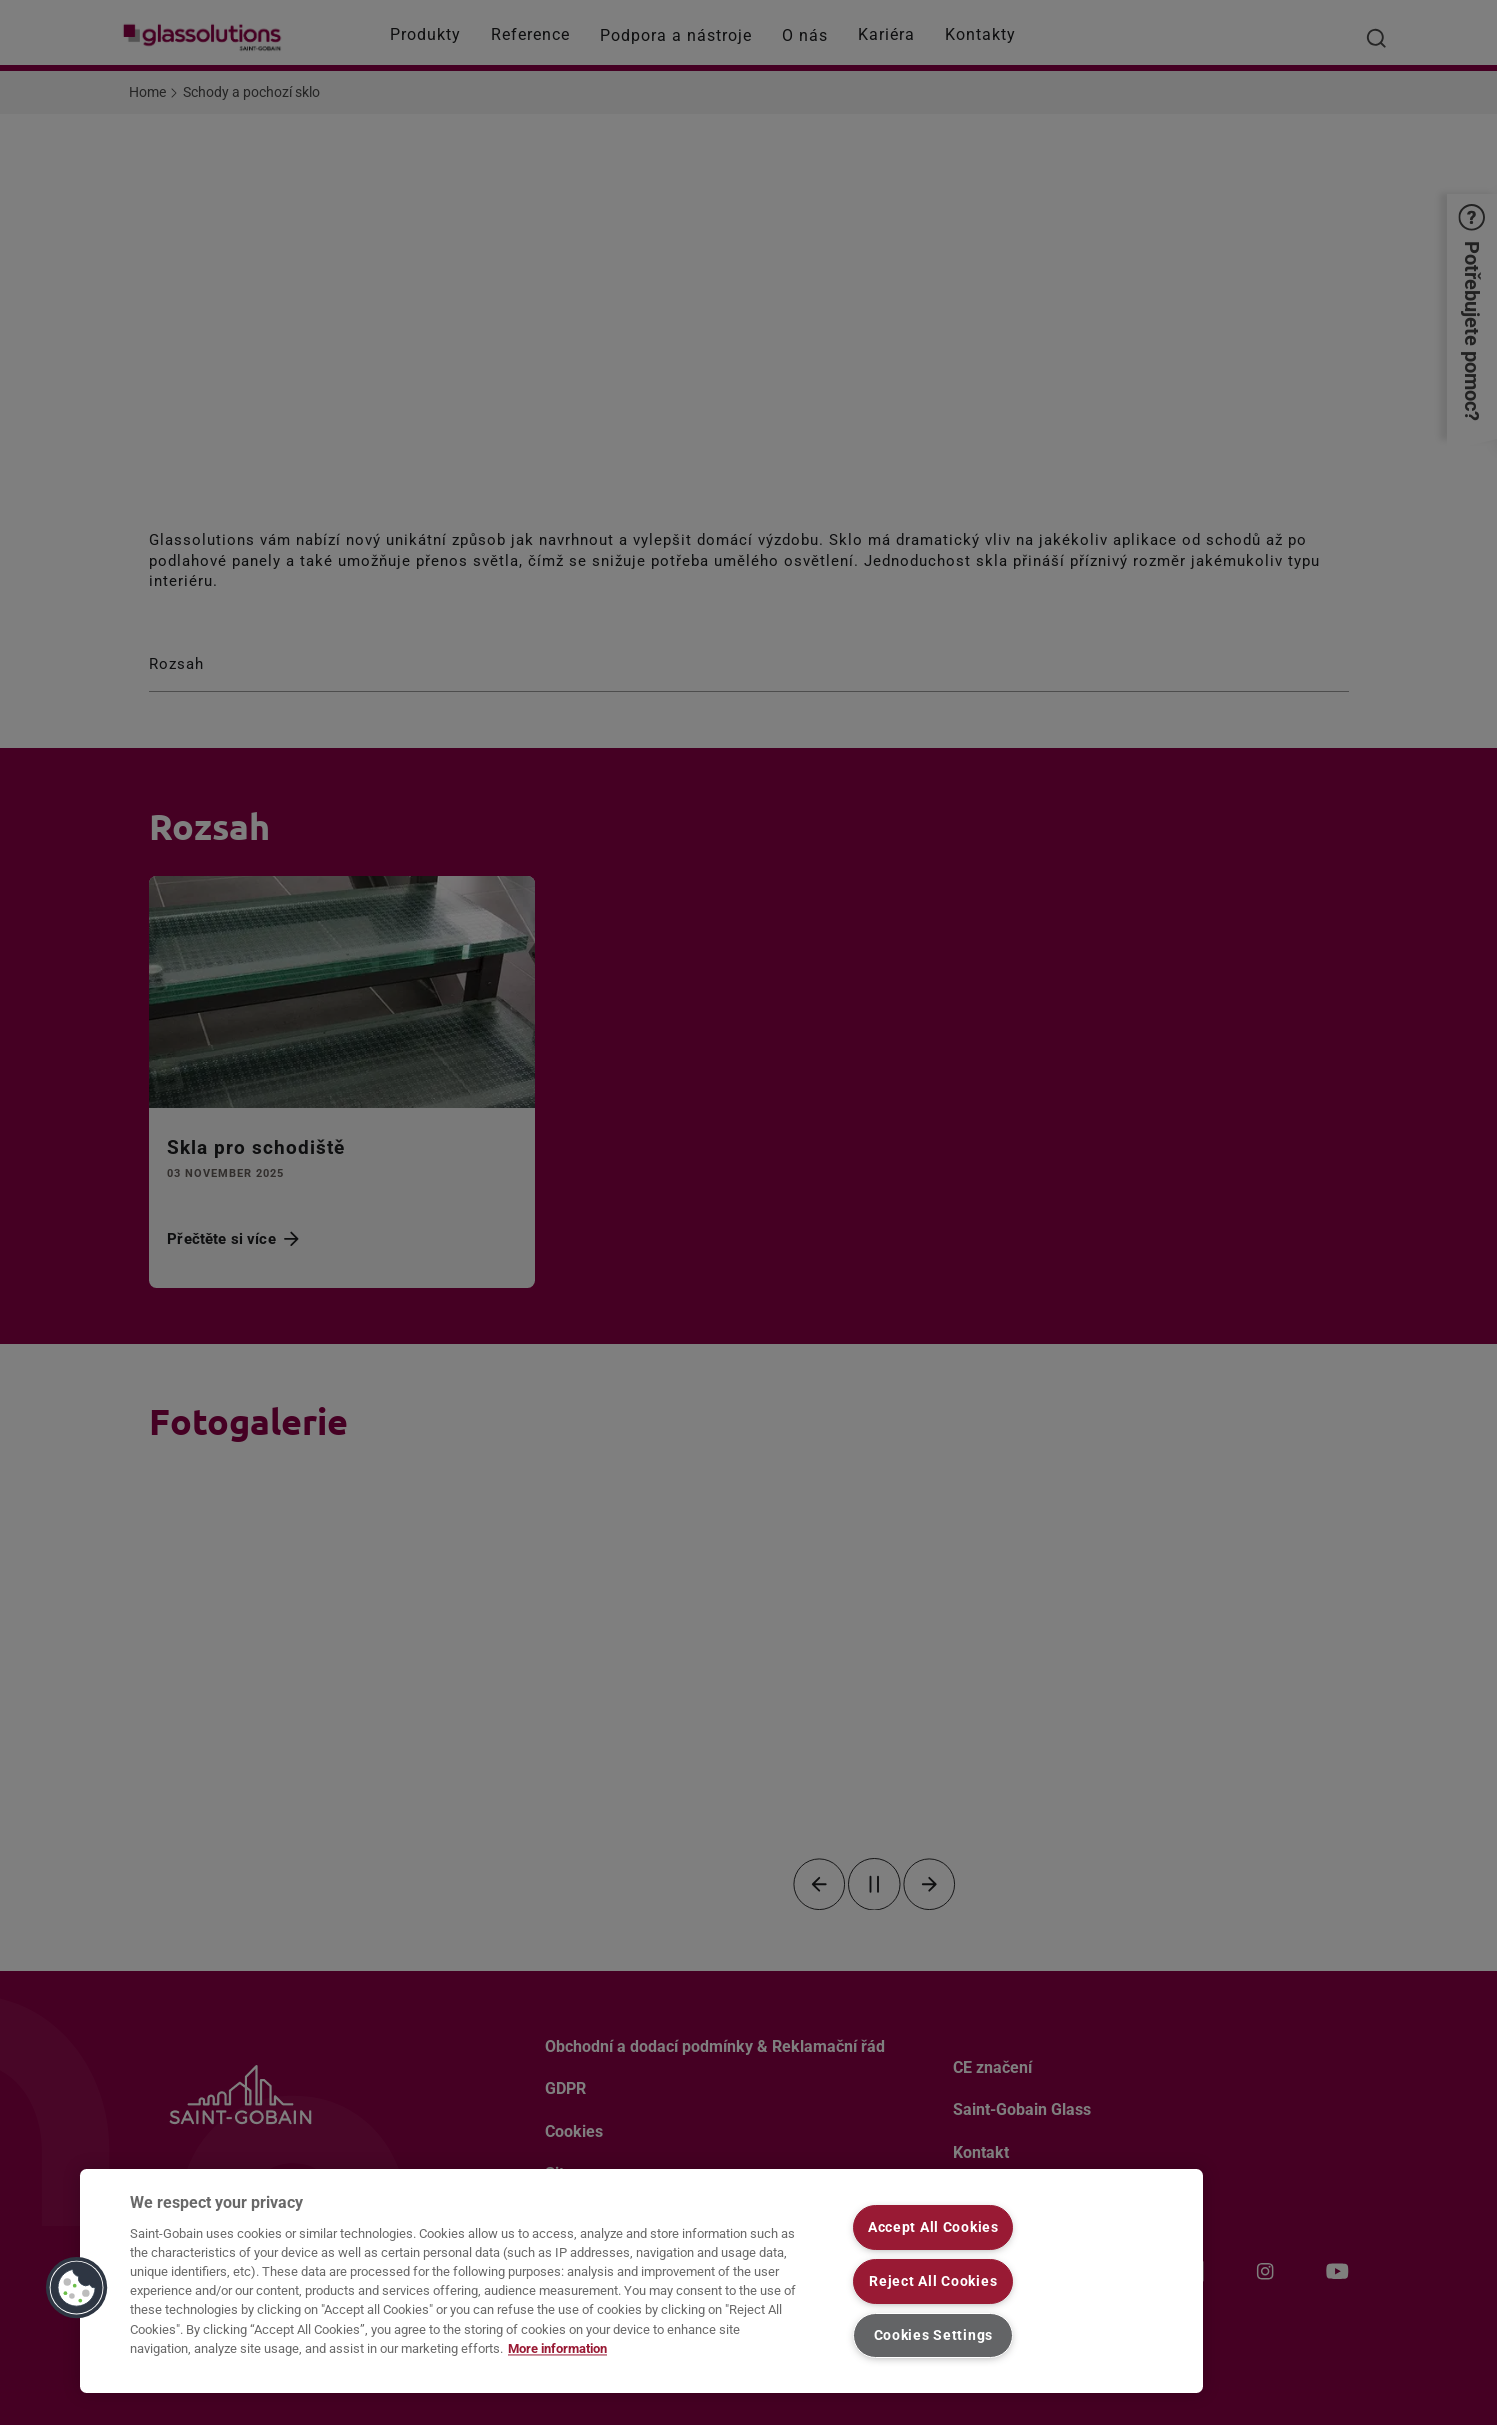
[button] (77, 2288)
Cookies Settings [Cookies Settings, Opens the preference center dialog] (934, 2335)
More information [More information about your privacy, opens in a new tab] (557, 2348)
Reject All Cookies (933, 2281)
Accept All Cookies (933, 2227)
